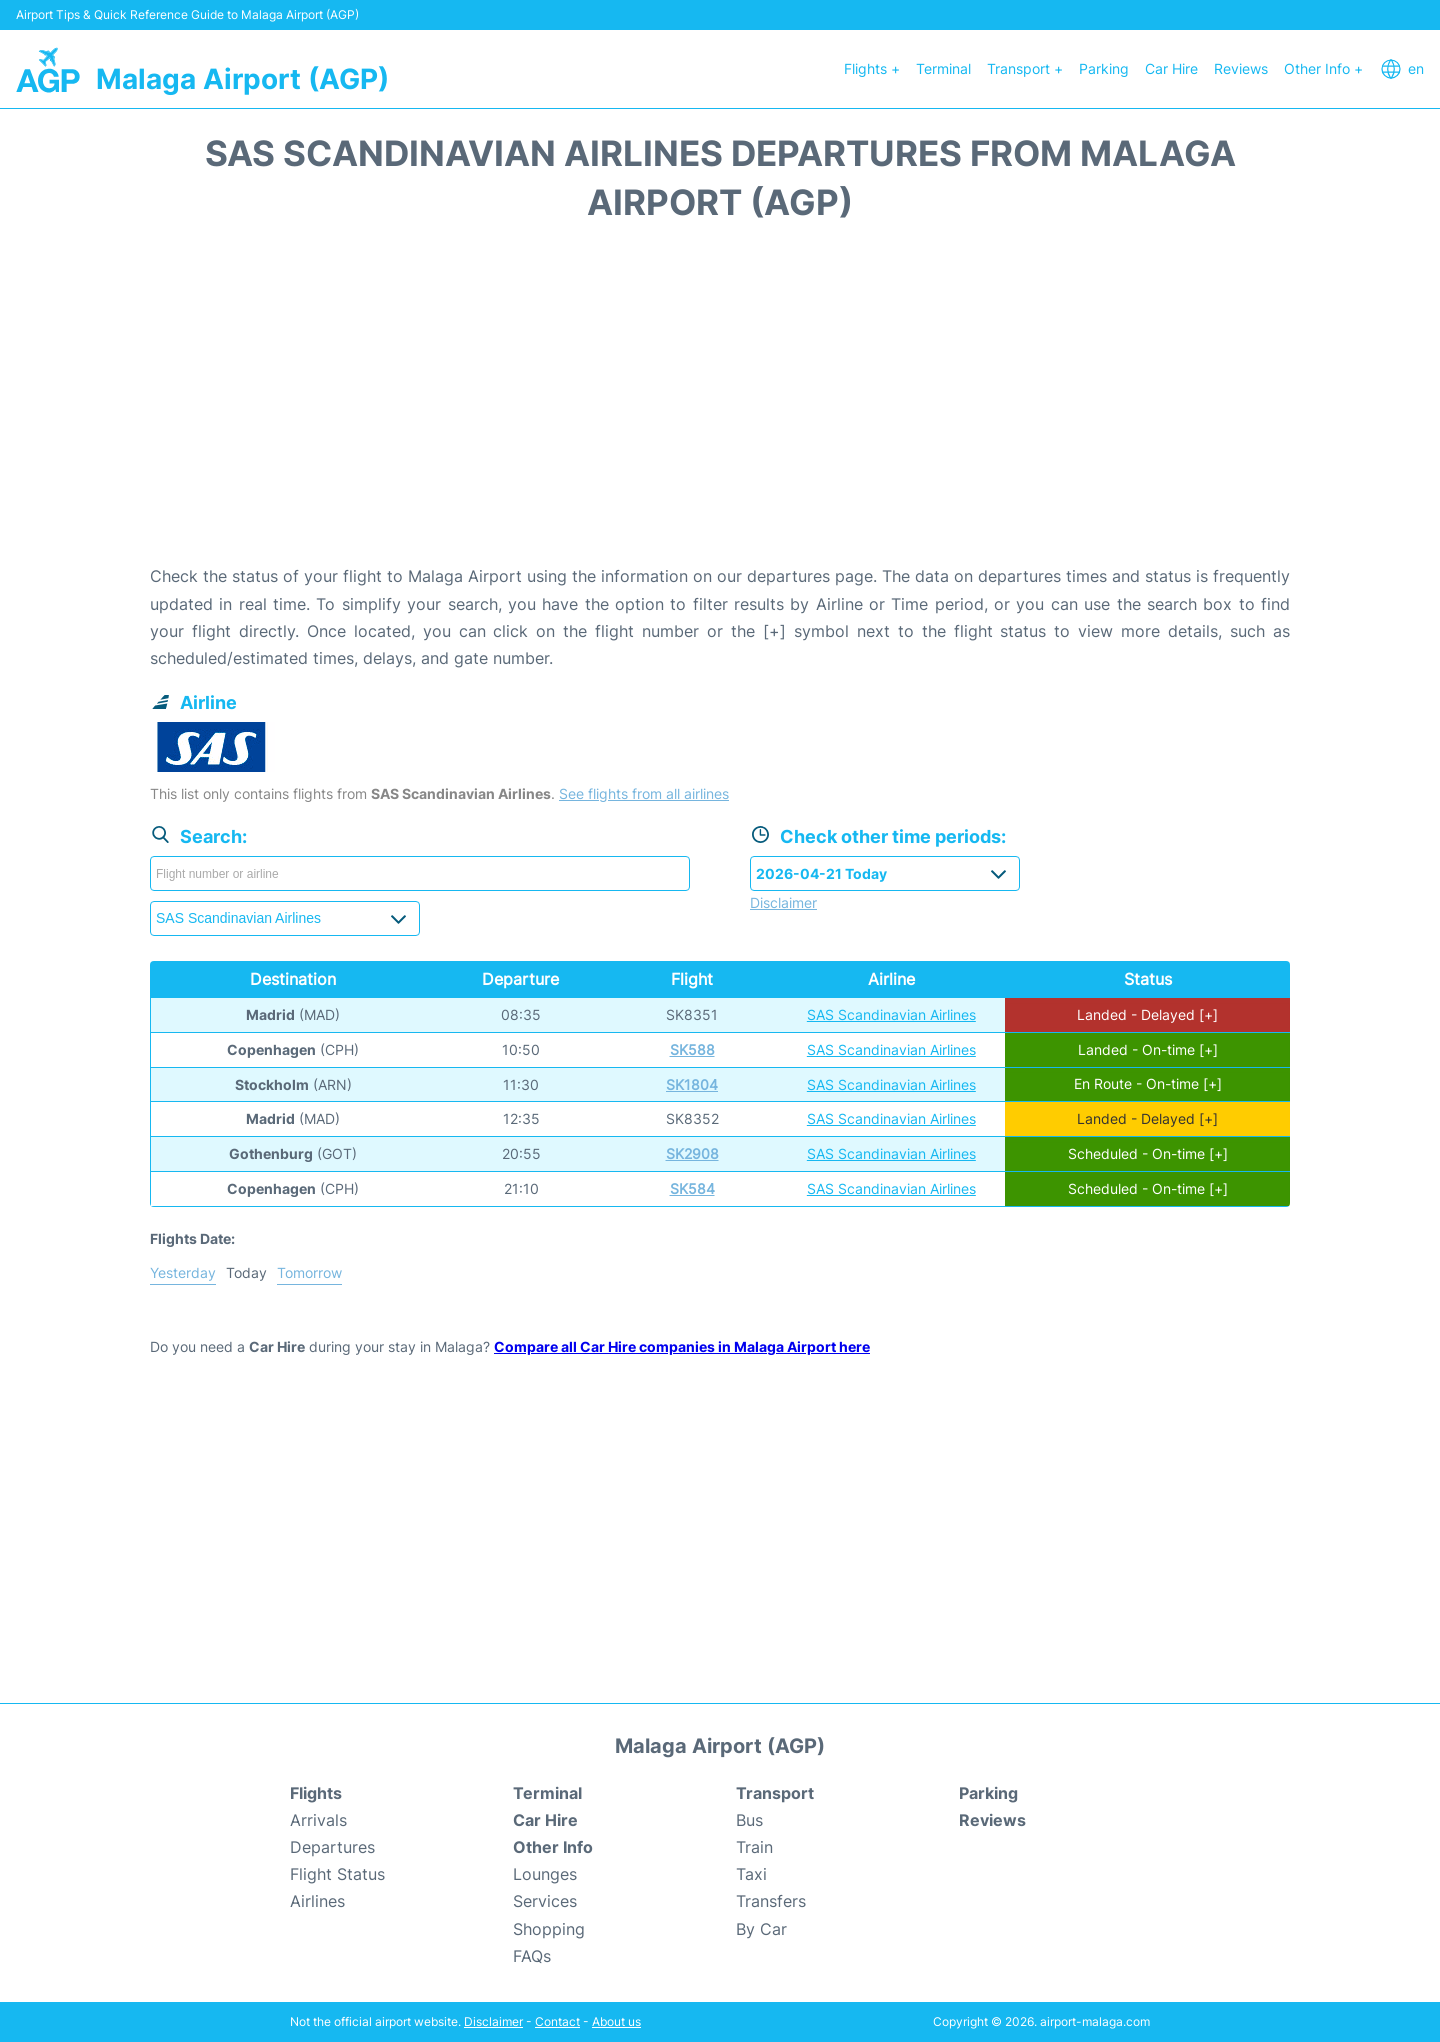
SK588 (692, 1049)
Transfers (771, 1901)
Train (754, 1847)
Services (545, 1901)
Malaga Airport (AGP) (242, 79)
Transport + (1025, 68)
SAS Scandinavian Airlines (891, 1014)
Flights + (872, 68)
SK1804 (692, 1084)
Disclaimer (493, 2021)
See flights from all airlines (644, 793)
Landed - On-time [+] (1148, 1049)
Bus (749, 1820)
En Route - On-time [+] (1148, 1084)
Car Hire (1171, 68)
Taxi (751, 1874)
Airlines (317, 1901)
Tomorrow (309, 1272)
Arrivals (318, 1820)
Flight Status (337, 1874)
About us (616, 2021)
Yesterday (183, 1272)
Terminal (943, 68)
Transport (775, 1793)
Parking (1104, 68)
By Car (761, 1929)
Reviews (1241, 68)
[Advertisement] (720, 403)
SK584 (692, 1188)
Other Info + (1323, 68)
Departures (332, 1847)
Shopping (549, 1929)
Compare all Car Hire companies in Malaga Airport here (682, 1346)
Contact (557, 2021)
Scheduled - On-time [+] (1148, 1153)
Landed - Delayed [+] (1147, 1014)
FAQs (532, 1956)
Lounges (545, 1874)
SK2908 (692, 1153)
